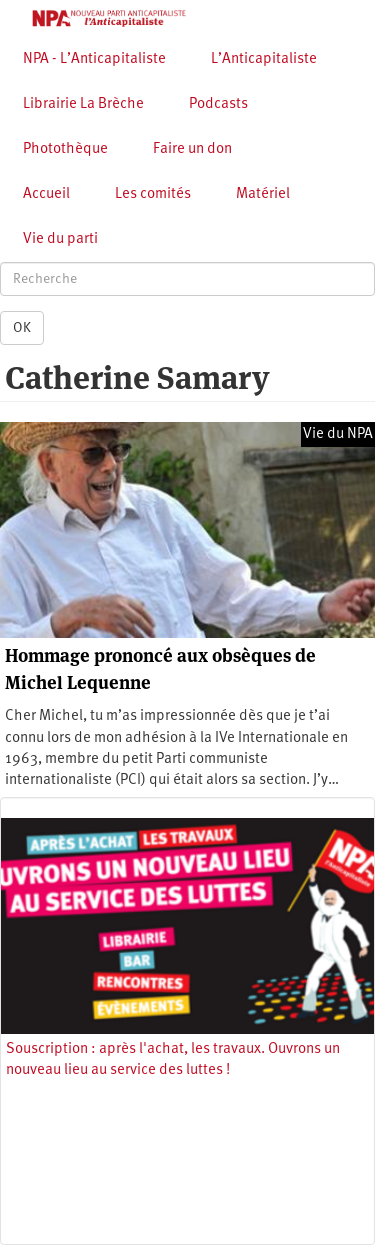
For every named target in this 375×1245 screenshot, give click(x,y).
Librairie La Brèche (83, 104)
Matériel (263, 194)
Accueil (46, 194)
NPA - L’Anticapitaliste (94, 59)
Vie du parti (60, 239)
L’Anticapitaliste (264, 59)
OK (22, 328)
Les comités (153, 194)
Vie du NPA (338, 434)
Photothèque (65, 149)
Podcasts (218, 104)
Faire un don (192, 149)
